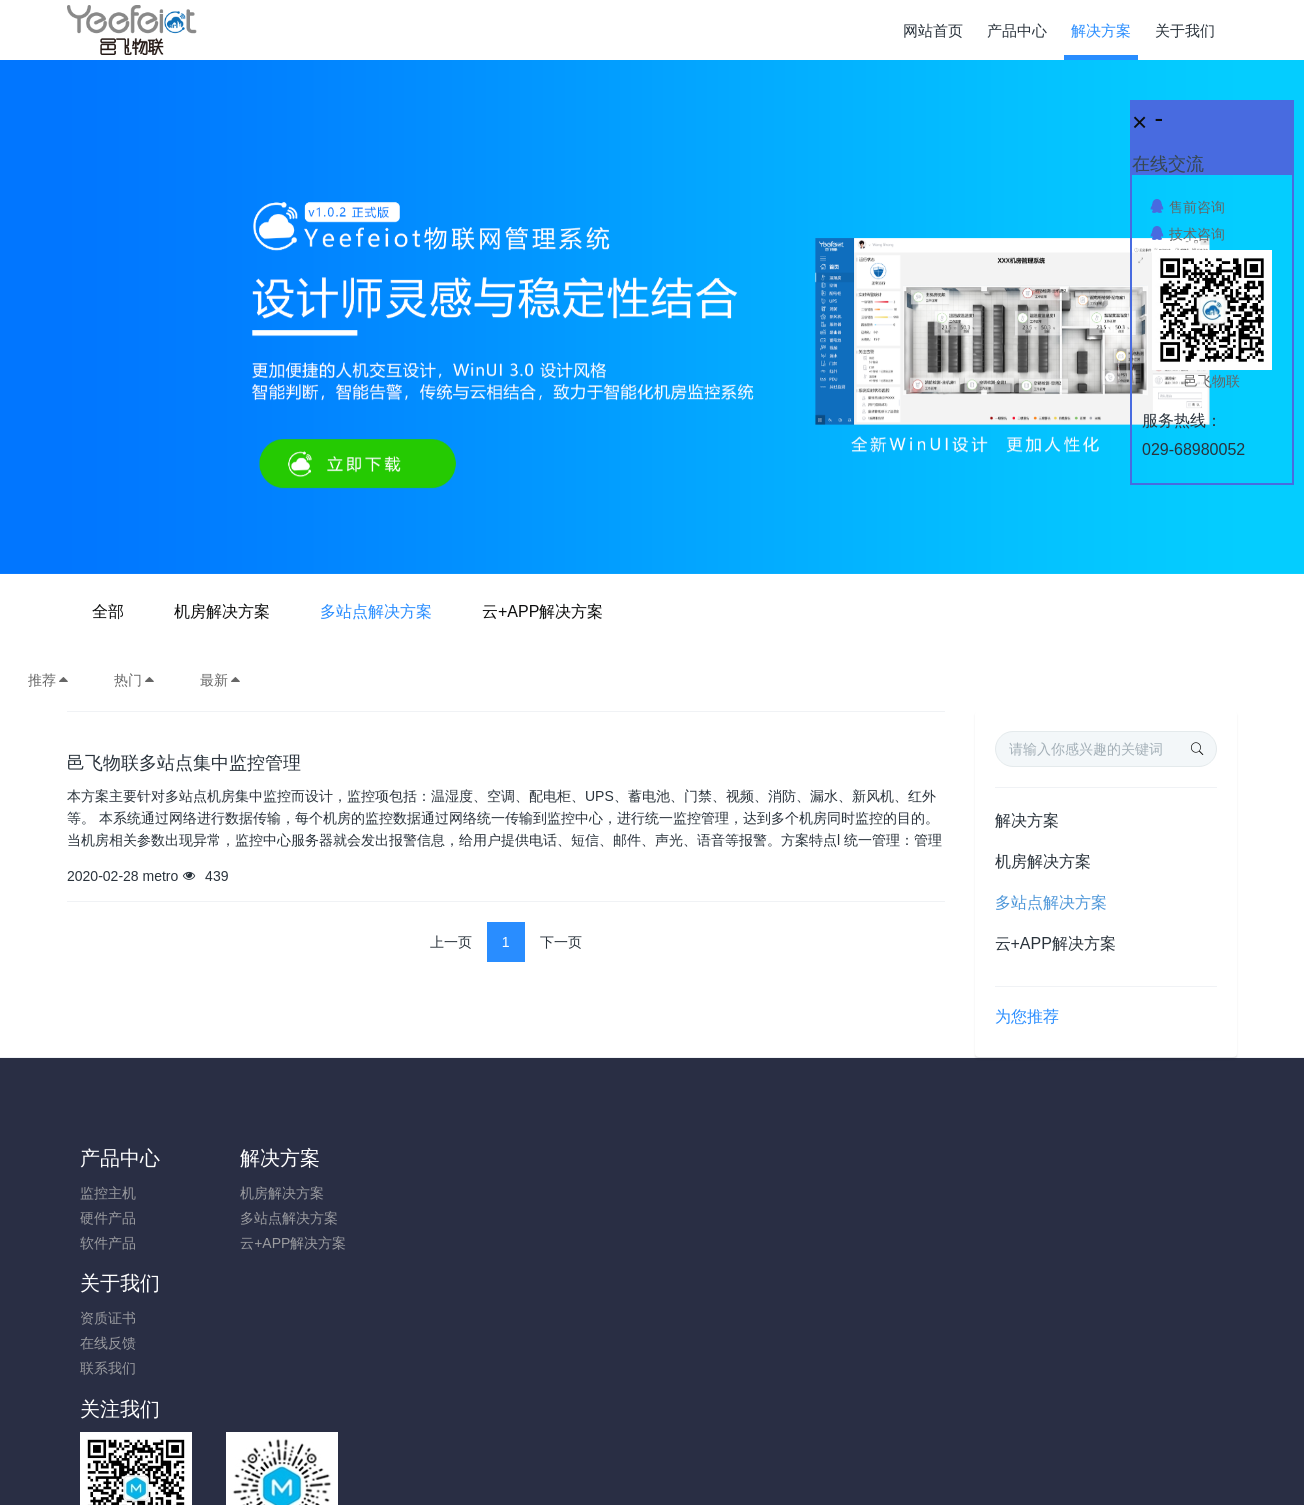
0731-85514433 (1042, 1203)
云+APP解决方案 (846, 611)
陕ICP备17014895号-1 (799, 1412)
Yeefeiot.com (762, 1462)
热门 (135, 680)
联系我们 (401, 1243)
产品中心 (120, 1158)
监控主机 (108, 1193)
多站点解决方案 (680, 611)
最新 (221, 680)
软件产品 (108, 1243)
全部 (412, 611)
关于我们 (413, 1158)
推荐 (49, 680)
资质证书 (401, 1193)
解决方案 (1027, 820)
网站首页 (933, 30)
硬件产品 (108, 1218)
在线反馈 (401, 1218)
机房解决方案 (526, 611)
